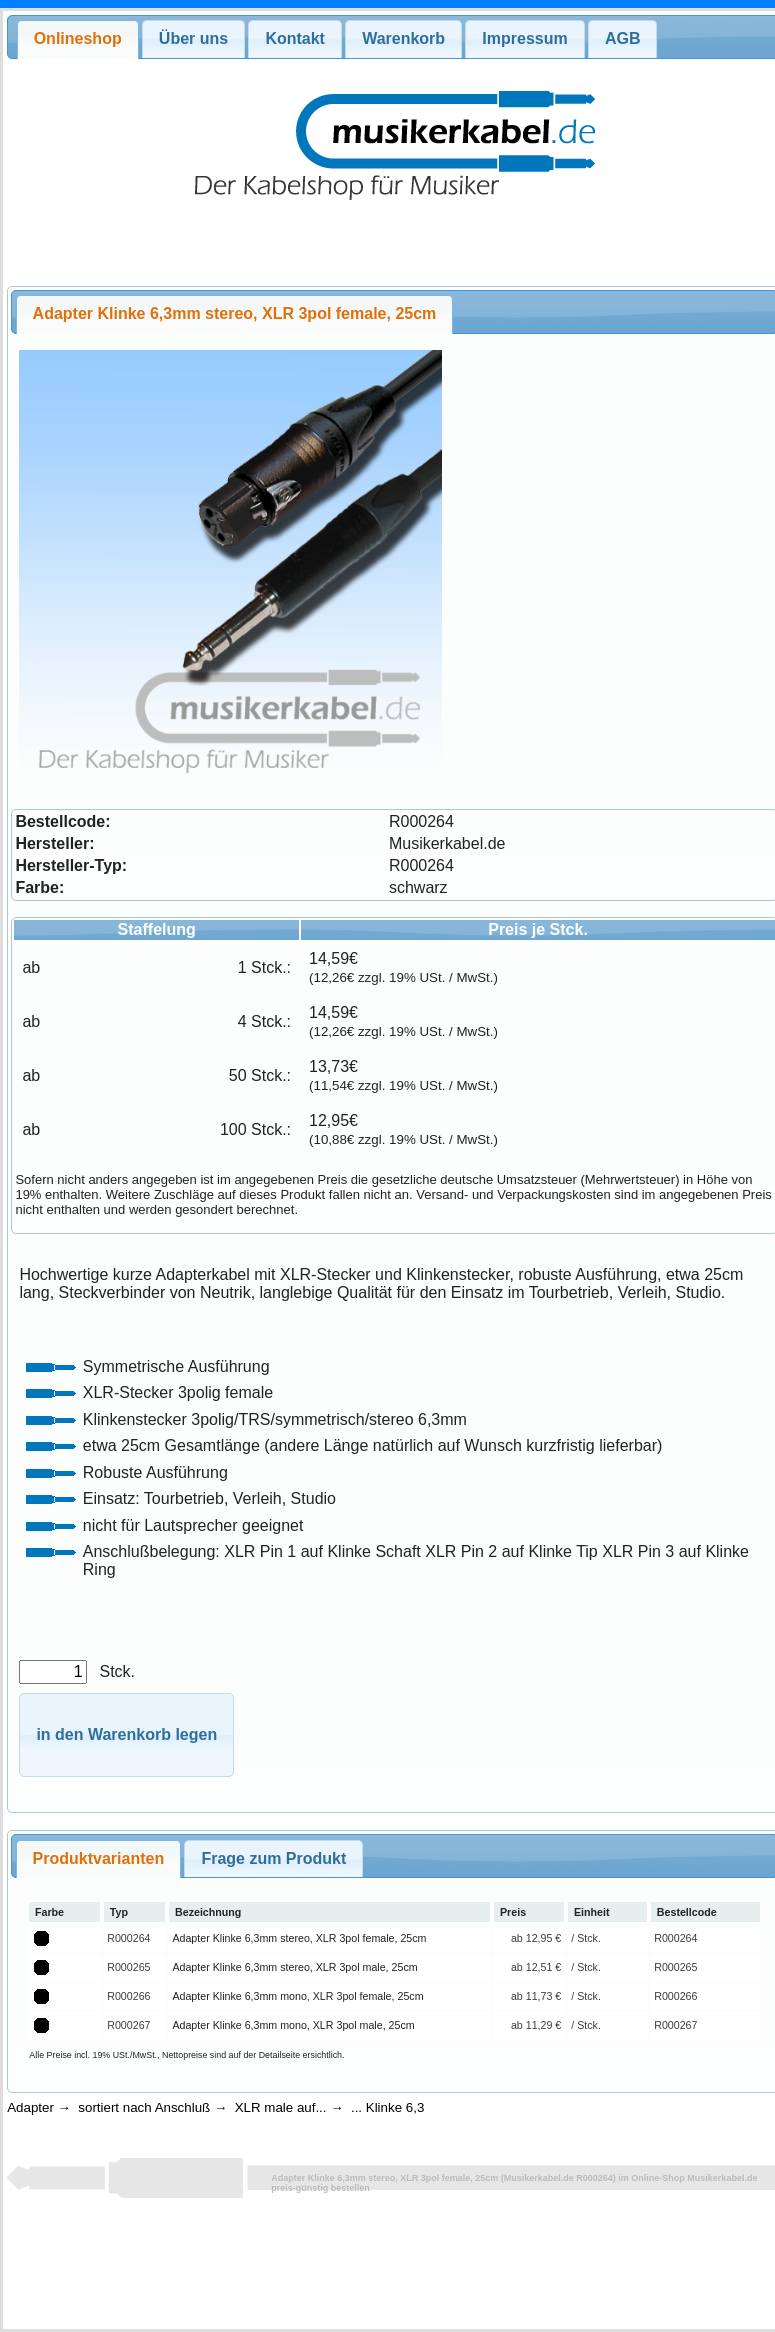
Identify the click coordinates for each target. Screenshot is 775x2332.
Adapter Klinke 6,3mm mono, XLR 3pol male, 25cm (293, 2025)
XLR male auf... (281, 2107)
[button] (126, 1735)
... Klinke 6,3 (387, 2107)
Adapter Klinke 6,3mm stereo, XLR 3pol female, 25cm (299, 1938)
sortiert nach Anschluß (144, 2107)
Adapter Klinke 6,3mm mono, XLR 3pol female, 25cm (297, 1996)
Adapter (30, 2107)
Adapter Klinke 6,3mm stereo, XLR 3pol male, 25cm (294, 1967)
